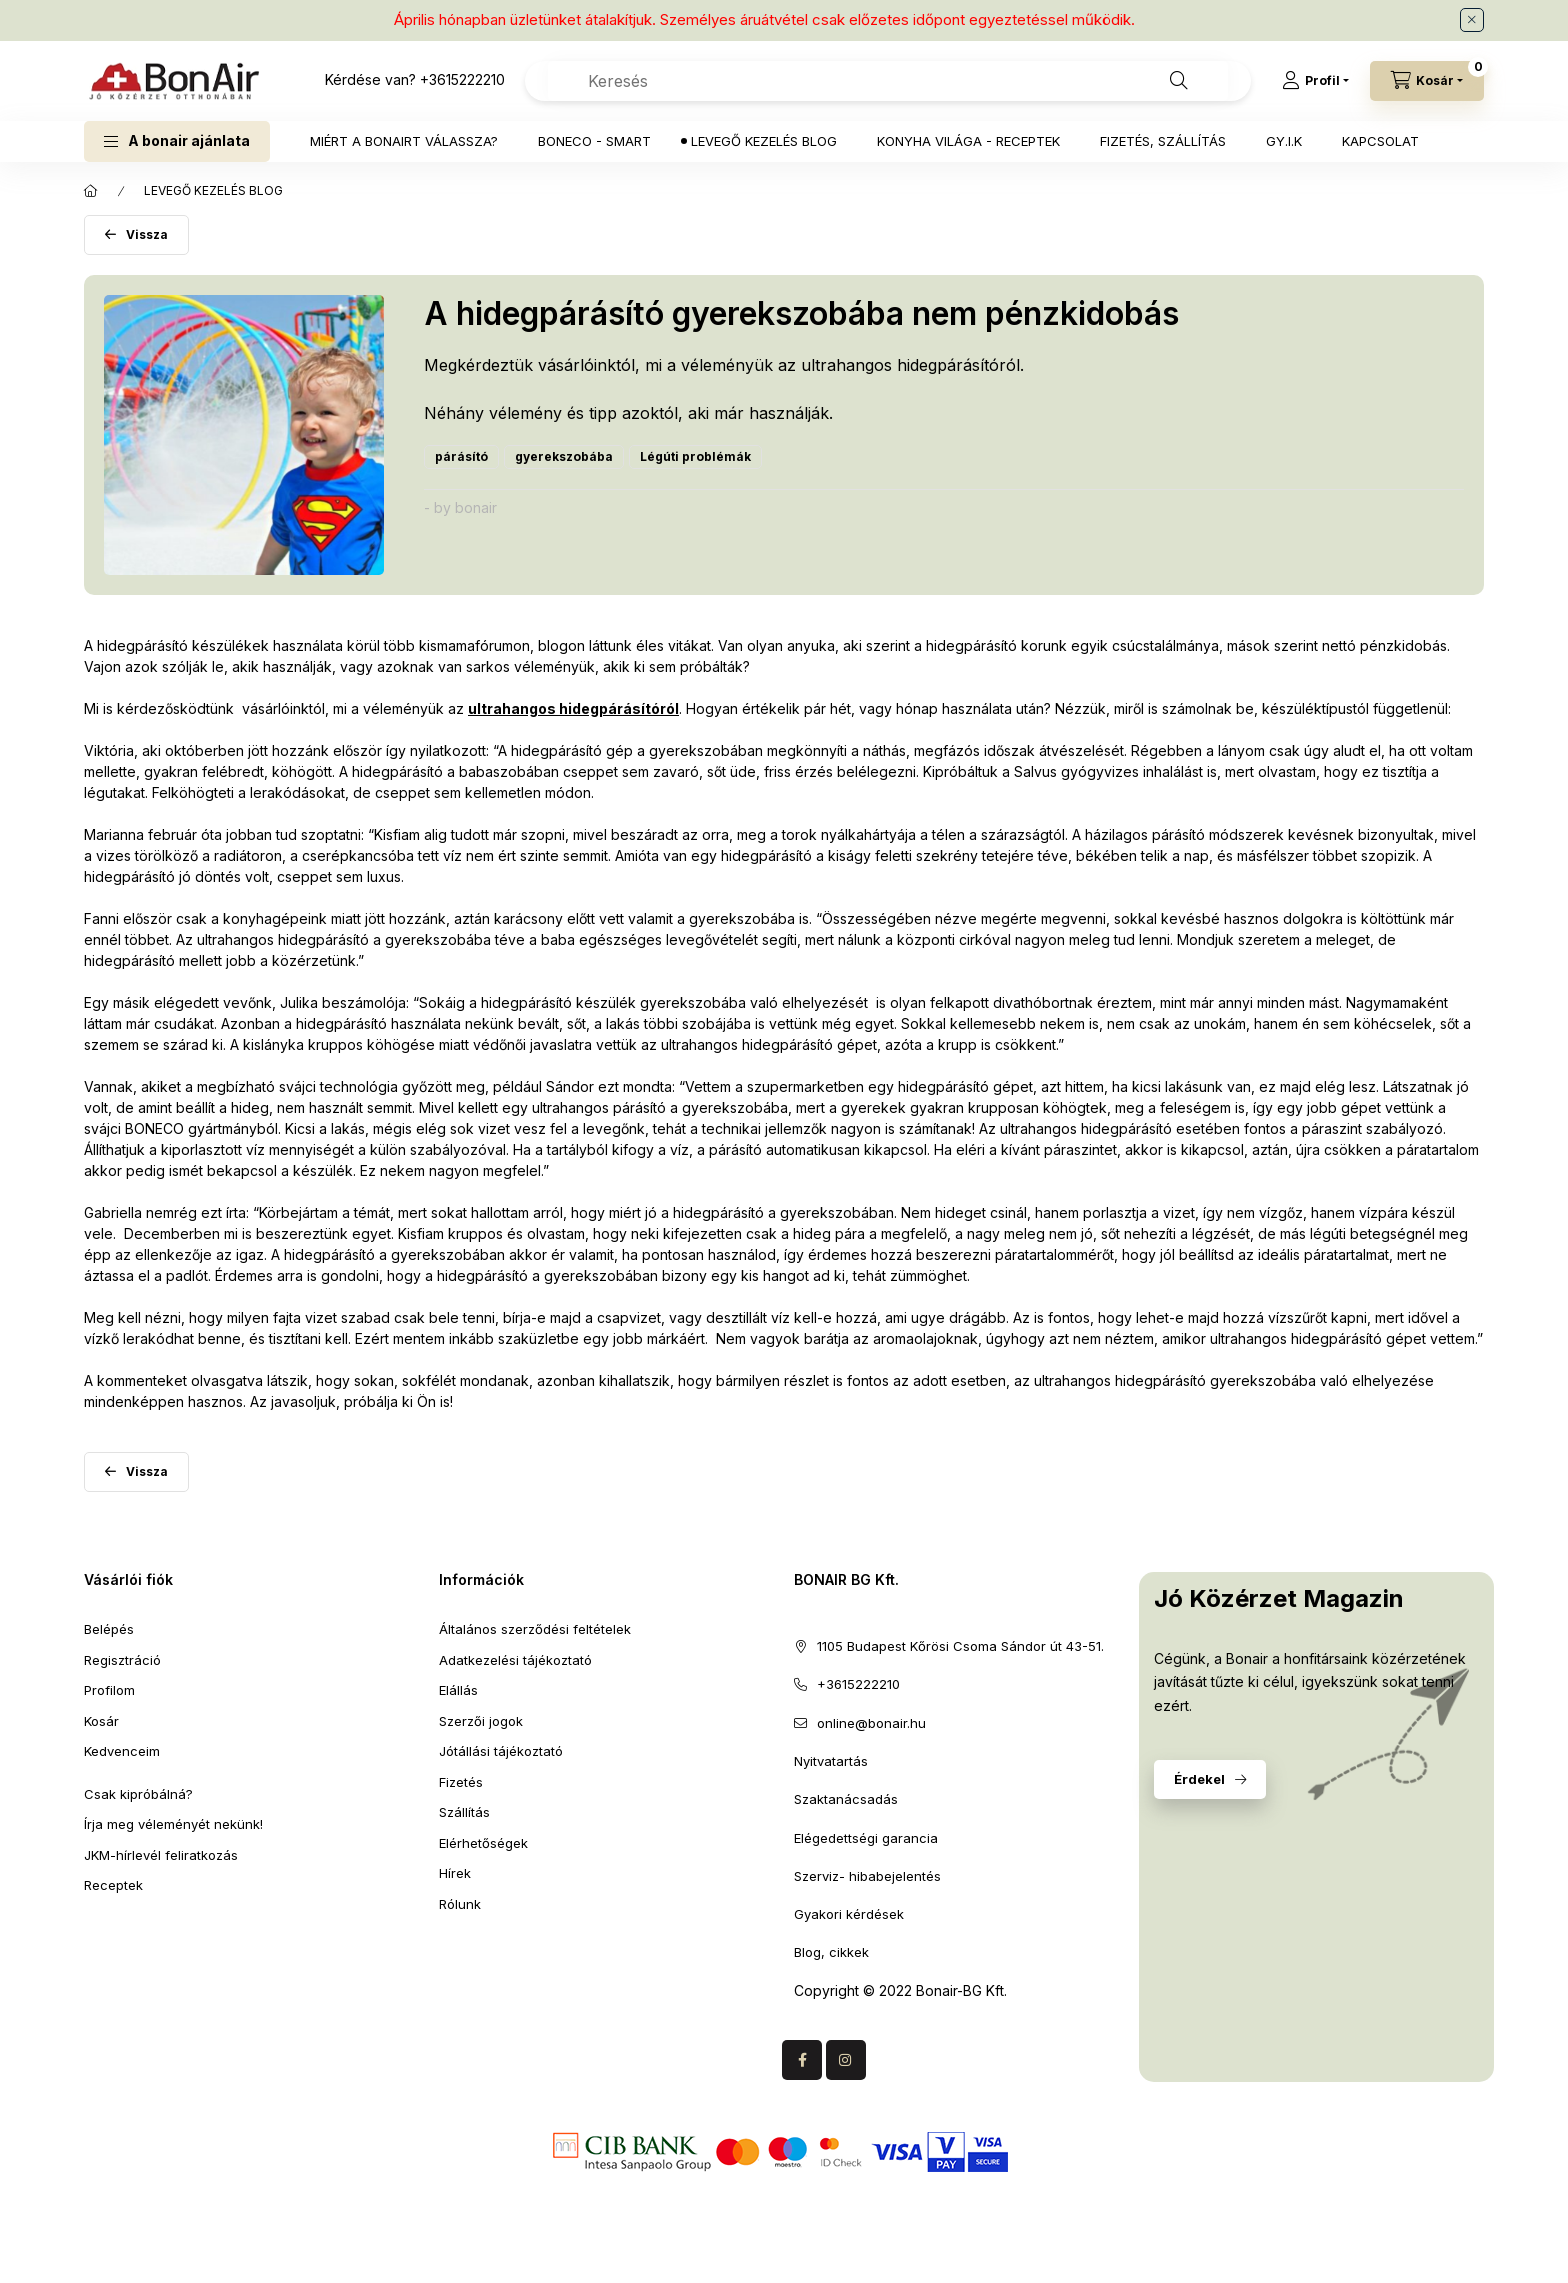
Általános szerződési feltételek (535, 1629)
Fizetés (461, 1782)
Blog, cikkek (831, 1952)
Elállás (458, 1690)
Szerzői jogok (481, 1721)
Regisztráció (122, 1660)
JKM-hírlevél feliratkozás (161, 1855)
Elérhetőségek (483, 1843)
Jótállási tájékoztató (501, 1751)
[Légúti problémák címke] (695, 457)
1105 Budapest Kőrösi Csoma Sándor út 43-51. (960, 1646)
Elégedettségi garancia (866, 1838)
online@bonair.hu (871, 1723)
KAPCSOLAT (1380, 141)
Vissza (147, 234)
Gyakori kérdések (849, 1914)
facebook (802, 2060)
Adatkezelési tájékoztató (515, 1660)
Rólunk (460, 1904)
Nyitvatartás (831, 1761)
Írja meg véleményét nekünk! (173, 1824)
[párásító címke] (461, 457)
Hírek (455, 1873)
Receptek (113, 1885)
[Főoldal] (91, 191)
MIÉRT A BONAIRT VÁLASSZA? (404, 141)
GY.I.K (1284, 141)
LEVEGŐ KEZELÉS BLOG (764, 141)
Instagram (846, 2060)
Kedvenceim (122, 1751)
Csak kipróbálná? (138, 1794)
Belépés (109, 1629)
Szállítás (464, 1812)
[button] (177, 141)
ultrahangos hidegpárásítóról (573, 708)
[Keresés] (1179, 81)
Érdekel (1199, 1779)
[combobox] (888, 81)
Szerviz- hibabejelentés (867, 1876)
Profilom (109, 1690)
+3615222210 (462, 79)
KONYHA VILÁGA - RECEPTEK (968, 141)
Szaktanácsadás (846, 1799)
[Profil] (1315, 81)
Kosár (101, 1721)
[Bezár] (1472, 20)
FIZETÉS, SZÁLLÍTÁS (1163, 141)
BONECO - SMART (594, 141)
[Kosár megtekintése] (1427, 81)
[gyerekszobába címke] (564, 457)
